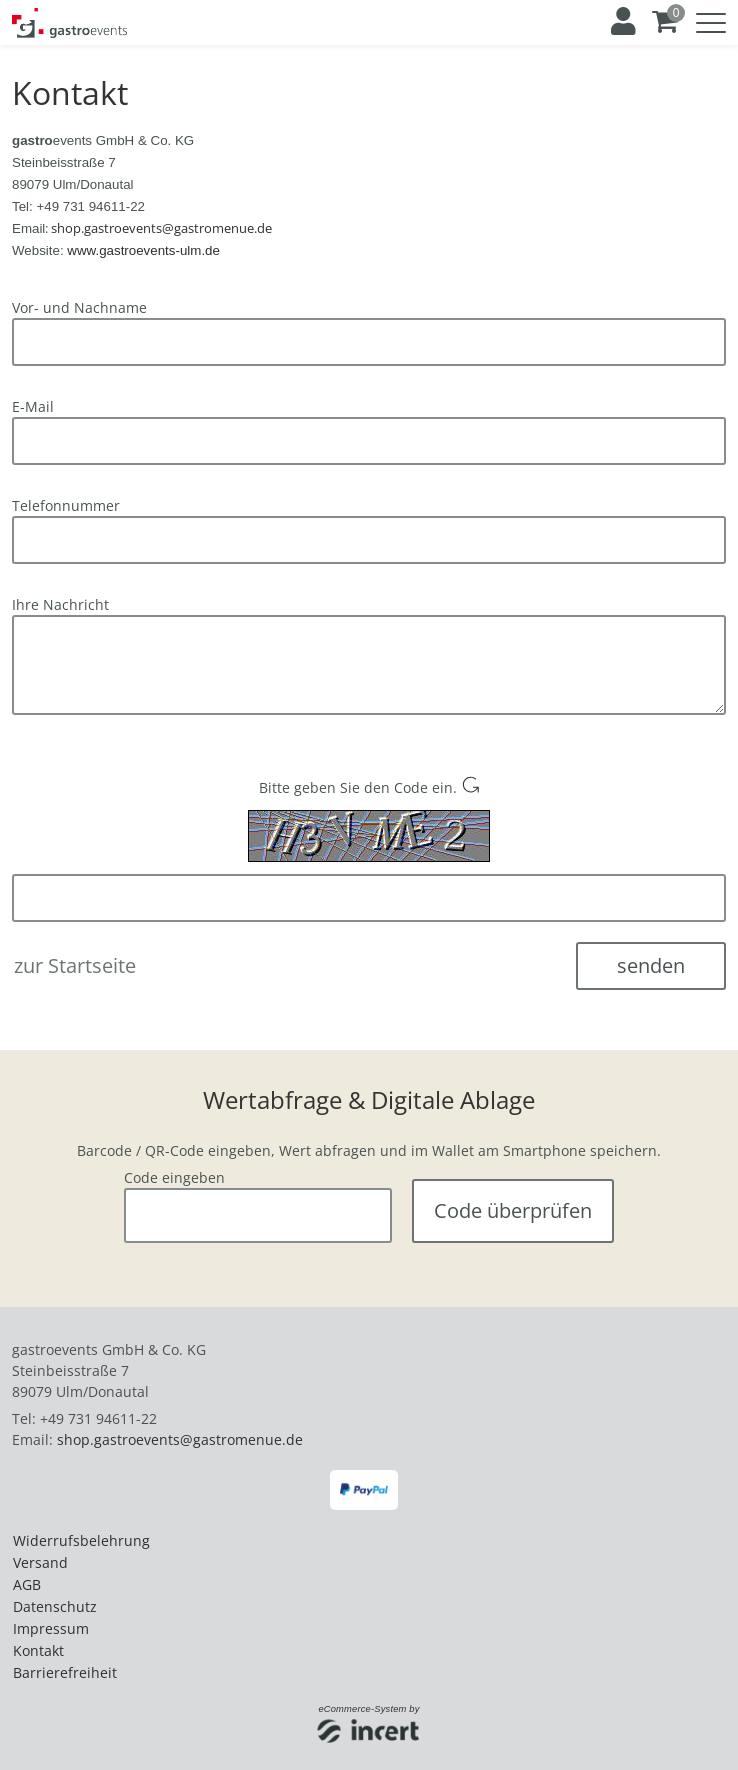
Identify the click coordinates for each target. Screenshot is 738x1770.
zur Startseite (75, 965)
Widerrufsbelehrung (81, 1532)
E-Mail (33, 406)
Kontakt (38, 1642)
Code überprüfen (513, 1206)
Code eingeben (174, 1169)
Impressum (51, 1620)
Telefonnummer (66, 505)
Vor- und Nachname (79, 307)
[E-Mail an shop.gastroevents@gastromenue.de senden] (161, 227)
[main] (369, 652)
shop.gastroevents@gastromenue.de (180, 1431)
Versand (40, 1554)
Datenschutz (55, 1598)
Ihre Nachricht (60, 604)
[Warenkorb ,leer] (666, 21)
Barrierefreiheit (65, 1664)
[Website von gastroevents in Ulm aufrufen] (143, 249)
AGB (27, 1576)
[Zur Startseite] (69, 23)
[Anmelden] (622, 21)
